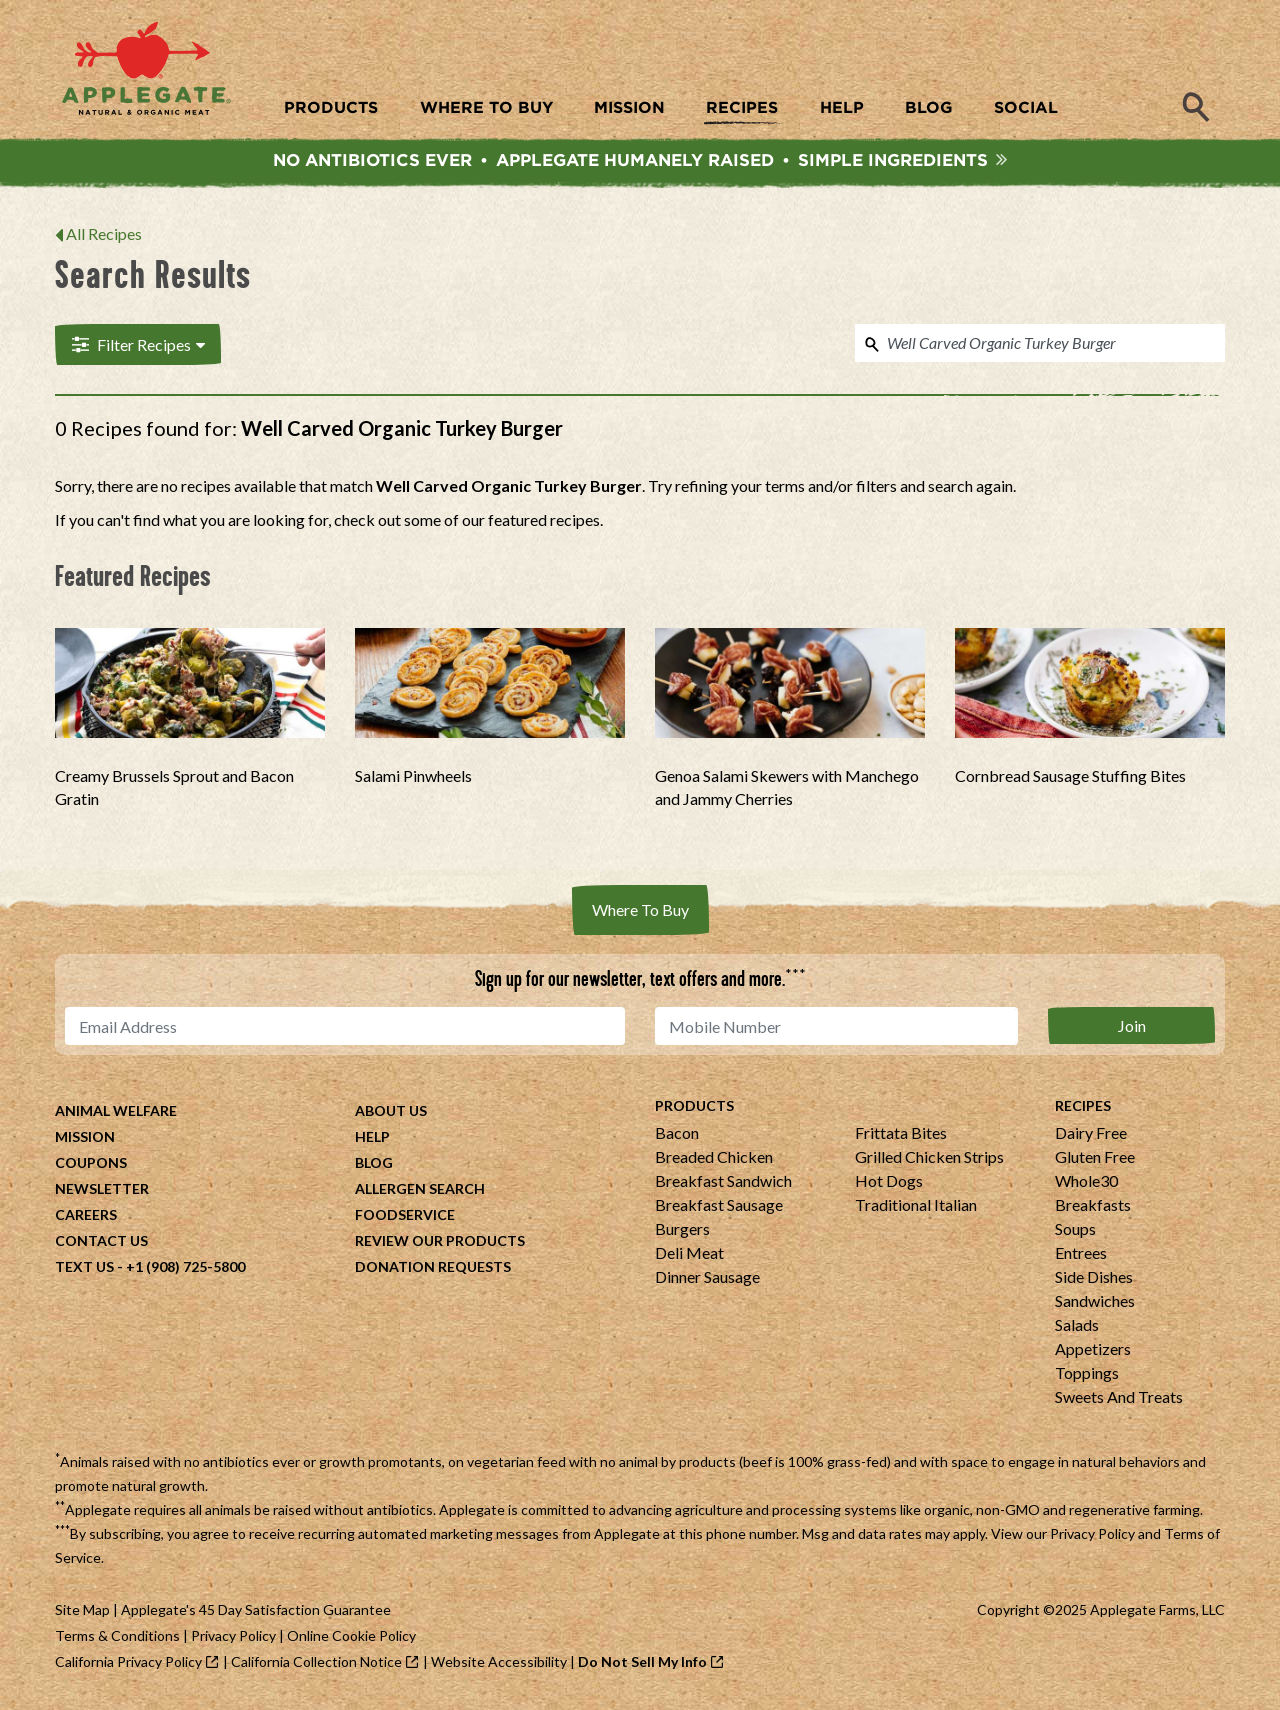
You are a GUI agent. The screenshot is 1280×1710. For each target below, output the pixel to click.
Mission (85, 1139)
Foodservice (405, 1217)
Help (372, 1139)
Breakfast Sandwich (723, 1183)
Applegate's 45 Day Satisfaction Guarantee (256, 1612)
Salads (1077, 1327)
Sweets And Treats (1119, 1399)
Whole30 (1086, 1183)
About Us (391, 1113)
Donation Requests (433, 1269)
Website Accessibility (499, 1664)
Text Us (84, 1269)
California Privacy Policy (128, 1664)
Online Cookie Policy (351, 1638)
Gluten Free (1095, 1159)
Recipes (1083, 1108)
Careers (86, 1217)
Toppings (1087, 1375)
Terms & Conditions (117, 1638)
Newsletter (102, 1191)
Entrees (1081, 1255)
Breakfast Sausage (719, 1207)
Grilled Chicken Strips (929, 1159)
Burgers (682, 1231)
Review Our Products (440, 1243)
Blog (374, 1165)
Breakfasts (1093, 1207)
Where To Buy (640, 912)
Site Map (82, 1612)
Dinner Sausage (707, 1279)
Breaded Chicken (714, 1159)
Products (694, 1108)
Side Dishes (1094, 1279)
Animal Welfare (116, 1113)
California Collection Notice (316, 1664)
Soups (1075, 1231)
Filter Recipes (136, 347)
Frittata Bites (901, 1135)
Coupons (91, 1165)
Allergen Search (420, 1191)
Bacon (677, 1135)
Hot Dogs (889, 1183)
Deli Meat (689, 1255)
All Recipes (104, 236)
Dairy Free (1091, 1135)
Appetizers (1093, 1351)
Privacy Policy (1092, 1536)
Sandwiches (1095, 1303)
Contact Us (101, 1243)
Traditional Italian (916, 1207)
